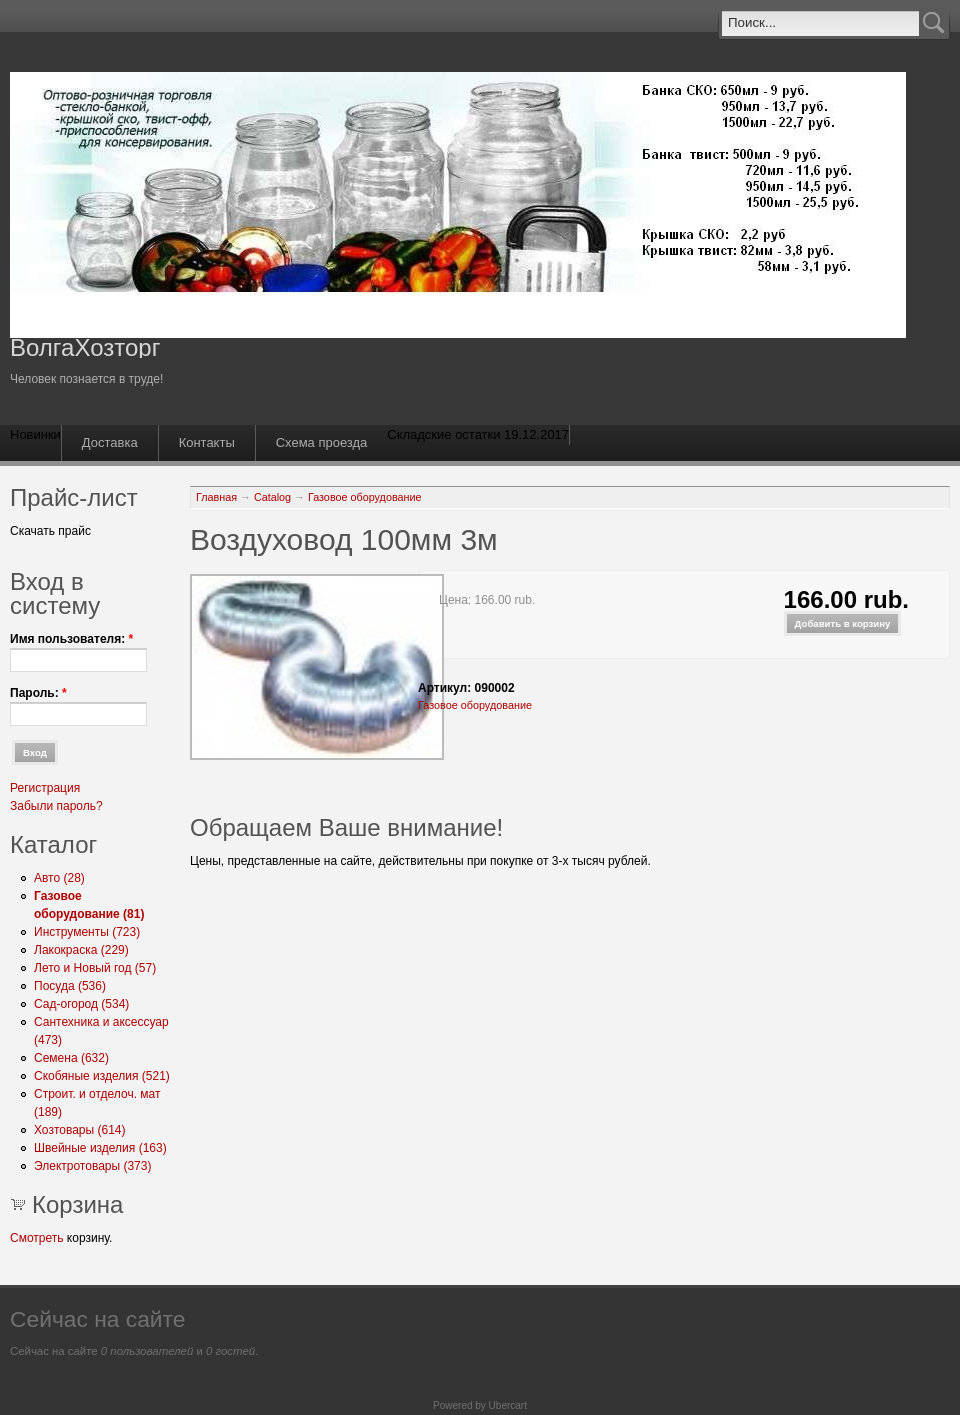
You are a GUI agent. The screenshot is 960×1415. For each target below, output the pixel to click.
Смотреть (37, 1238)
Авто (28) (59, 878)
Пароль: (38, 693)
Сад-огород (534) (81, 1004)
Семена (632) (71, 1058)
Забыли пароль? (56, 806)
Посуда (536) (70, 986)
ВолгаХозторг (85, 347)
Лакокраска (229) (81, 950)
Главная (216, 497)
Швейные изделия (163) (100, 1148)
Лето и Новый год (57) (95, 968)
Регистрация (45, 788)
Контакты (207, 442)
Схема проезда (322, 442)
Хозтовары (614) (80, 1130)
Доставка (110, 442)
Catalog (272, 497)
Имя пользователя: (71, 639)
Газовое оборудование (365, 497)
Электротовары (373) (92, 1166)
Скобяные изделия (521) (102, 1076)
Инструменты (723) (87, 932)
